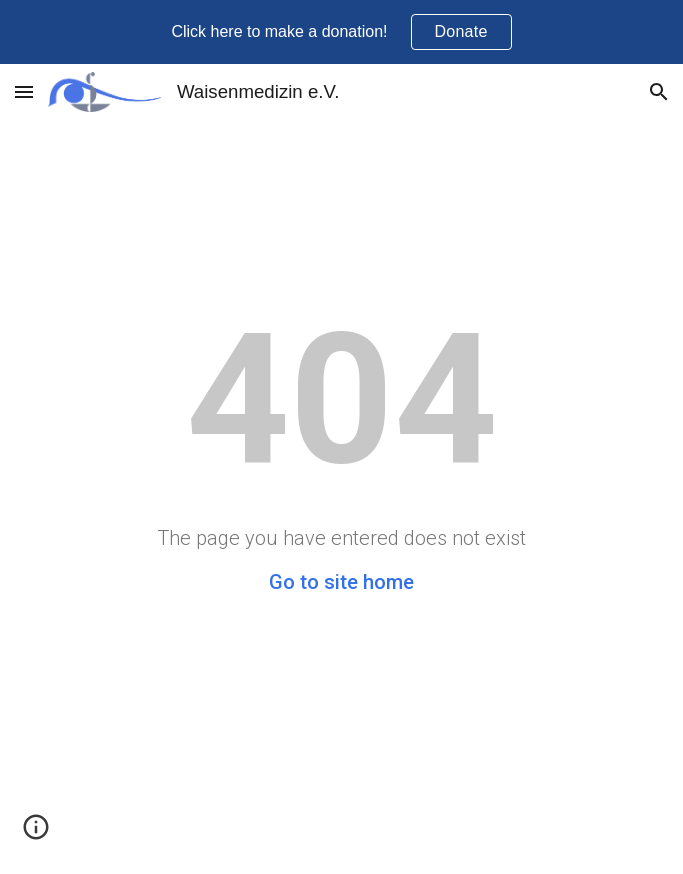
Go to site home (341, 582)
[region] (341, 32)
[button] (24, 91)
